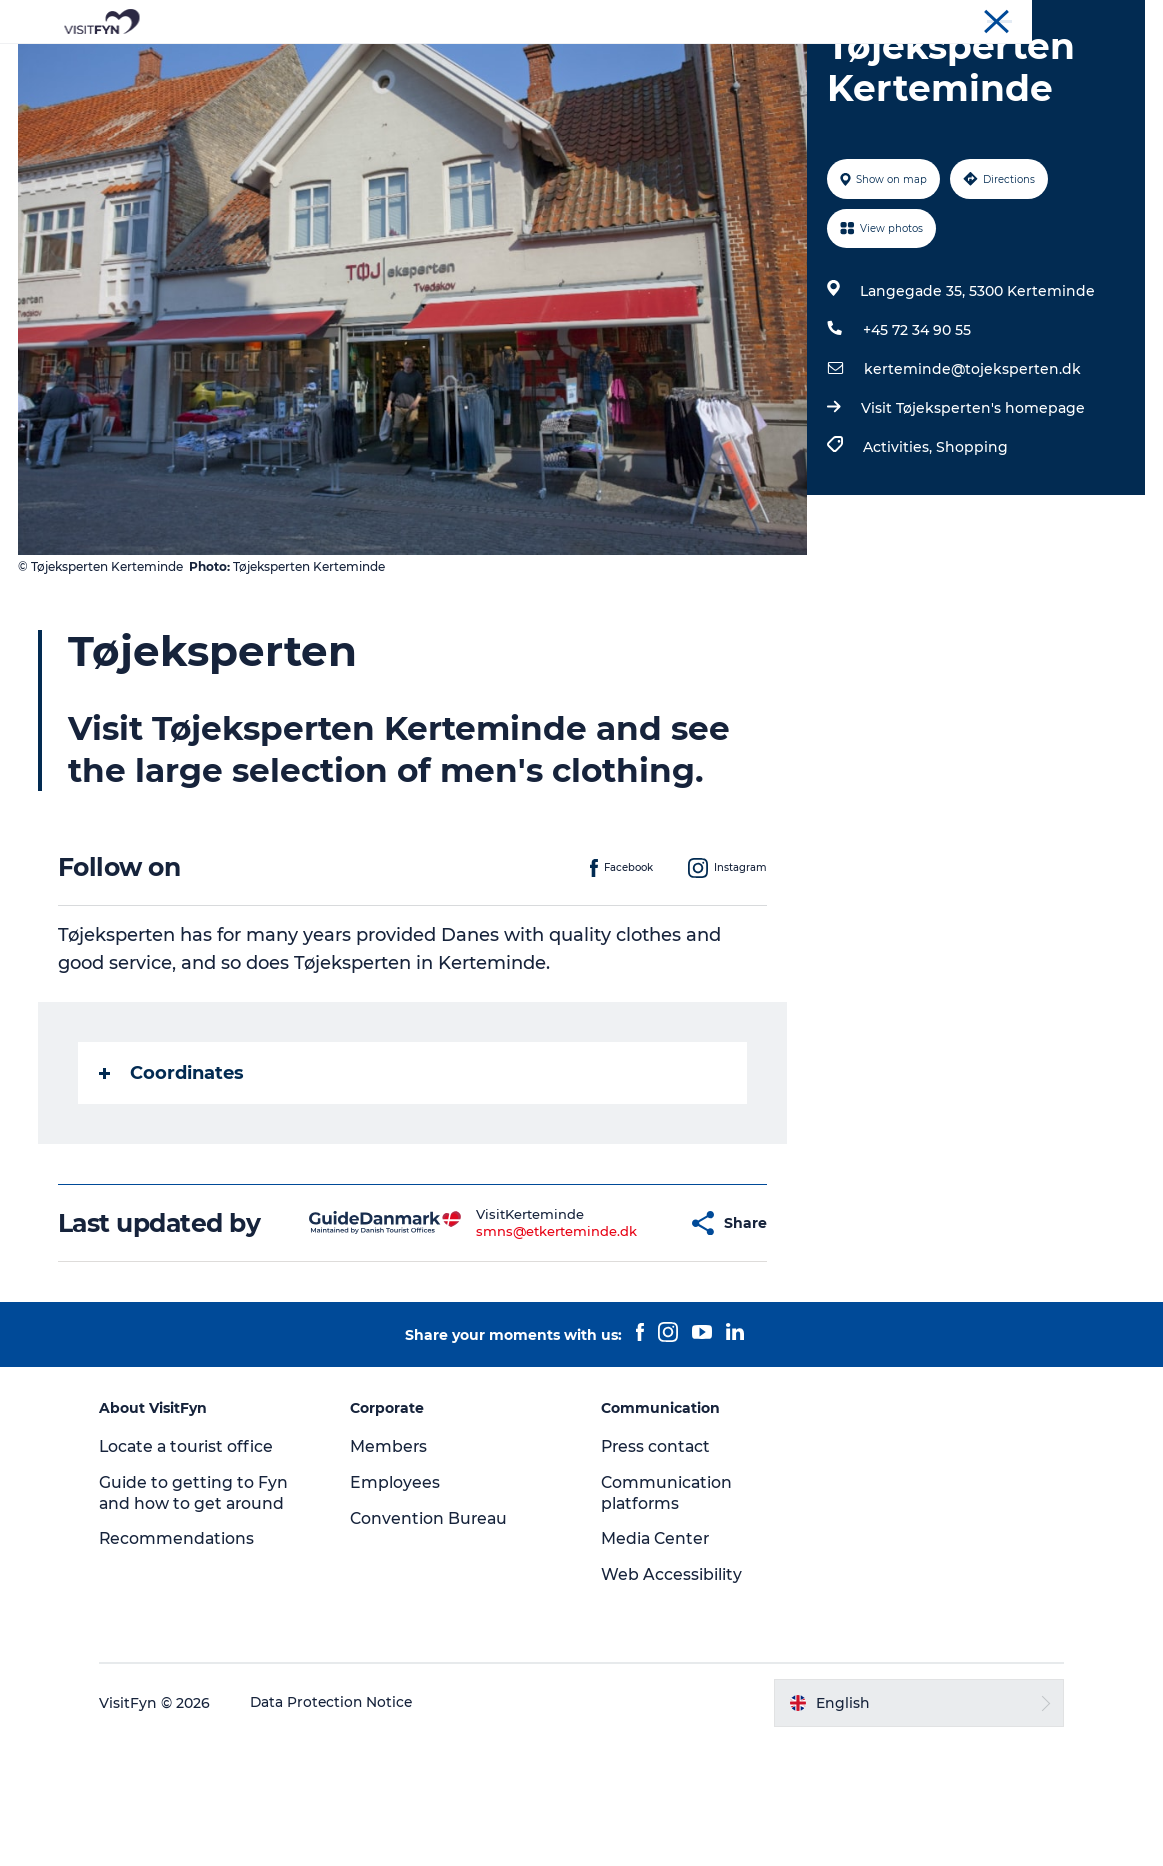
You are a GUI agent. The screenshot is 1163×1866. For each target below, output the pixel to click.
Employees (401, 1606)
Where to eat (656, 64)
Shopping (971, 542)
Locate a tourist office (199, 1570)
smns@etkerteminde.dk (507, 1341)
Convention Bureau (1086, 19)
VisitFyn (906, 19)
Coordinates (173, 1168)
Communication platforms (668, 1617)
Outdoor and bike (510, 64)
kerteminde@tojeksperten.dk (971, 464)
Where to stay (789, 64)
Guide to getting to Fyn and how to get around (204, 1617)
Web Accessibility (672, 1698)
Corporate (979, 19)
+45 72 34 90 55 (916, 425)
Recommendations (188, 1663)
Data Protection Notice (344, 1827)
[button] (623, 1333)
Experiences (367, 64)
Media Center (657, 1663)
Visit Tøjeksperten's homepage (972, 503)
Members (395, 1570)
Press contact (658, 1570)
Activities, (898, 542)
